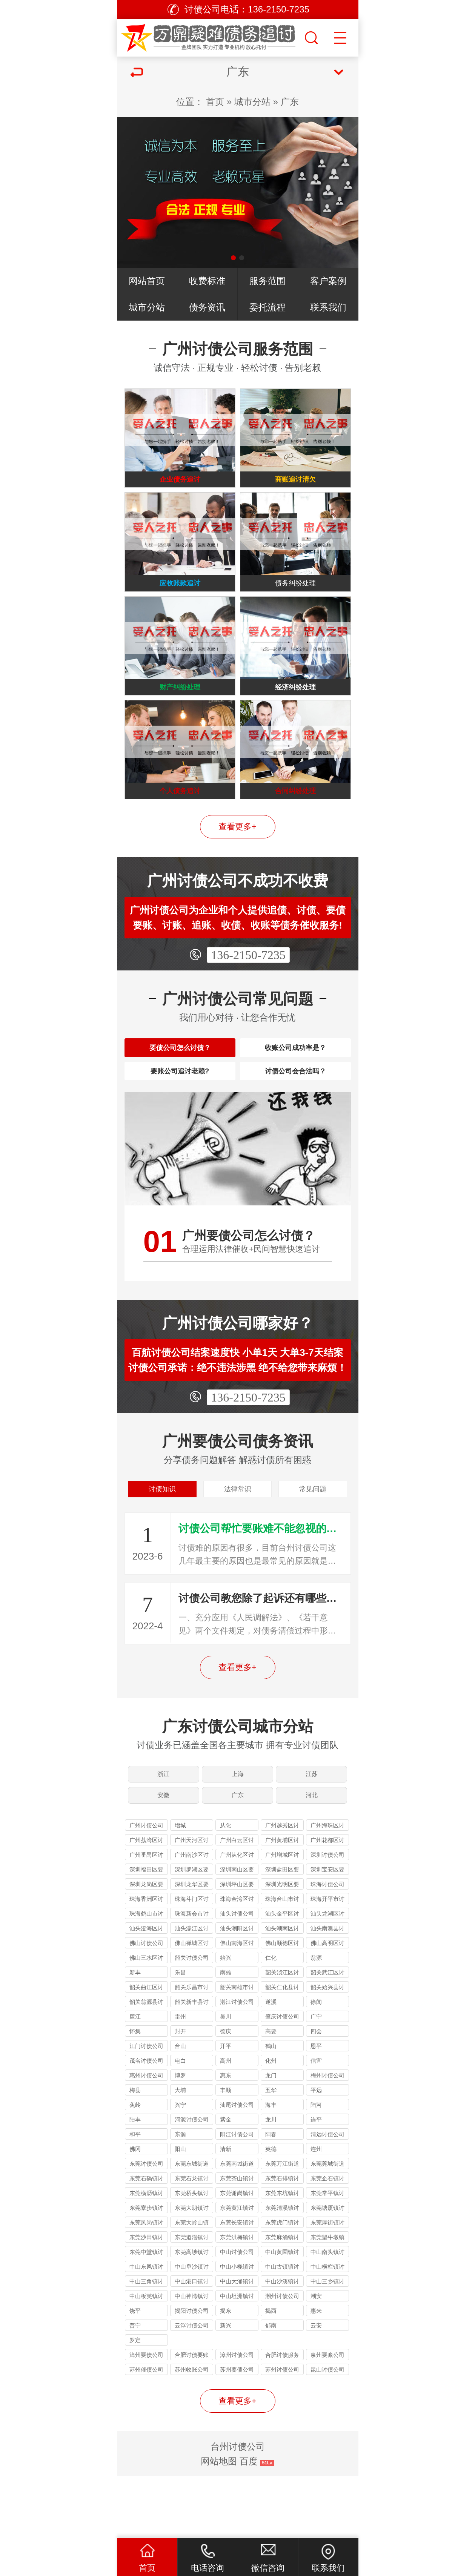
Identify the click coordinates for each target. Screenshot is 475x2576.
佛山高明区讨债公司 (327, 2006)
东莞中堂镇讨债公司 (146, 2315)
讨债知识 (162, 1534)
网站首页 (147, 281)
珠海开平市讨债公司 (327, 1962)
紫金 (225, 2181)
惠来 (316, 2373)
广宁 (316, 2079)
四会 (316, 2093)
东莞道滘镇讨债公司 (192, 2300)
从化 (225, 1887)
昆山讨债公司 (327, 2432)
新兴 (225, 2387)
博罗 (180, 2137)
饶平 (135, 2373)
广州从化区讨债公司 (237, 1918)
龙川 (271, 2181)
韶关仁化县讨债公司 (282, 2050)
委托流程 (267, 307)
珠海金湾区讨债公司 (237, 1962)
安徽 (162, 1854)
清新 (225, 2211)
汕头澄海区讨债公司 (146, 1991)
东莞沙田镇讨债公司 (146, 2300)
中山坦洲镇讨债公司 (237, 2359)
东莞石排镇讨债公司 (282, 2241)
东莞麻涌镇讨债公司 (282, 2300)
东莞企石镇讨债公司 (327, 2241)
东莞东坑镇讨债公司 (282, 2256)
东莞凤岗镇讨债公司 (146, 2285)
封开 (180, 2093)
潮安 (316, 2358)
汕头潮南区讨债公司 (282, 1991)
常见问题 (312, 1534)
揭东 (225, 2373)
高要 (271, 2093)
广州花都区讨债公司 (327, 1903)
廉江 (135, 2079)
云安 (316, 2387)
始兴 (225, 2020)
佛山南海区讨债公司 (237, 2006)
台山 (180, 2108)
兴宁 (180, 2167)
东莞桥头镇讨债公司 (192, 2256)
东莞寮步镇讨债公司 (146, 2271)
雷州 (180, 2079)
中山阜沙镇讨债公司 (192, 2330)
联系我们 (328, 307)
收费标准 (207, 281)
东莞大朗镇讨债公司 (192, 2271)
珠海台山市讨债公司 (282, 1962)
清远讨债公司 (327, 2196)
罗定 (135, 2402)
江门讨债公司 (146, 2108)
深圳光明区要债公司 (282, 1947)
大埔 (180, 2152)
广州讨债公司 (146, 1887)
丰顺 (225, 2152)
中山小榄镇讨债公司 (237, 2330)
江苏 (312, 1826)
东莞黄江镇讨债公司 (237, 2271)
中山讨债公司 (237, 2314)
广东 (290, 102)
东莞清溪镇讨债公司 (282, 2271)
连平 (316, 2181)
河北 (312, 1854)
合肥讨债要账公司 (192, 2418)
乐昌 (180, 2034)
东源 (180, 2196)
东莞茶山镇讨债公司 (237, 2241)
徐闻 (316, 2064)
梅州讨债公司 (327, 2137)
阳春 (271, 2196)
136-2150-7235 (248, 982)
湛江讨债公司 (237, 2064)
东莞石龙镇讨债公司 (192, 2241)
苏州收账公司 (192, 2432)
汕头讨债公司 (237, 1976)
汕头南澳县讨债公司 (327, 1991)
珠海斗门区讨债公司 (192, 1962)
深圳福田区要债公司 (146, 1932)
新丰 (135, 2034)
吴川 (225, 2079)
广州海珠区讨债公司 (327, 1888)
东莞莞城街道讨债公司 (327, 2227)
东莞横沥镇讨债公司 (146, 2256)
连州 (316, 2211)
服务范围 (267, 281)
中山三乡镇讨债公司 (327, 2344)
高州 (225, 2123)
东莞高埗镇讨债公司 (192, 2315)
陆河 (316, 2167)
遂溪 (271, 2064)
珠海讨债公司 (327, 1946)
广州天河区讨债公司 (192, 1903)
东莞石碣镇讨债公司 (146, 2241)
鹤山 (271, 2108)
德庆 (225, 2093)
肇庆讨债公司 (282, 2079)
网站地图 (219, 2523)
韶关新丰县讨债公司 (192, 2065)
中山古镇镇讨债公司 (282, 2330)
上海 (237, 1826)
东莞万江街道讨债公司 (282, 2227)
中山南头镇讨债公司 (327, 2315)
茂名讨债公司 (146, 2123)
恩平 (316, 2108)
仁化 (271, 2020)
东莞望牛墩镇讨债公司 (327, 2300)
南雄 (225, 2034)
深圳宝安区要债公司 (327, 1932)
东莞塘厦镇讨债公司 (327, 2271)
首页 (215, 102)
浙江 (162, 1826)
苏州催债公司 (146, 2432)
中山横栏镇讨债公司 (327, 2330)
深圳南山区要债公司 (237, 1932)
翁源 (316, 2020)
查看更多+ (237, 853)
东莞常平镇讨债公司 (327, 2256)
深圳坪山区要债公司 (237, 1947)
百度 (249, 2523)
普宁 (135, 2387)
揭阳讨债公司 (192, 2373)
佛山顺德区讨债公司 (282, 2006)
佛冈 (135, 2211)
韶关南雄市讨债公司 (237, 2050)
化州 (271, 2123)
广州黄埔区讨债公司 (282, 1903)
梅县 (135, 2152)
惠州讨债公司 (146, 2137)
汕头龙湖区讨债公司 (327, 1977)
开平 (225, 2108)
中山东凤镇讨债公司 (146, 2330)
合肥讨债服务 (282, 2417)
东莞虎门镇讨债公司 (282, 2285)
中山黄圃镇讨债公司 (282, 2315)
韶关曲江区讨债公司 (146, 2050)
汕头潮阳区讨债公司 (237, 1991)
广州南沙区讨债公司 (192, 1918)
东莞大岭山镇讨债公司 (192, 2285)
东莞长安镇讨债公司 (237, 2285)
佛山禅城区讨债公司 (192, 2006)
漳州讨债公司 (237, 2417)
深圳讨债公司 (327, 1917)
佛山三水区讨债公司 (146, 2021)
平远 (316, 2152)
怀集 (135, 2093)
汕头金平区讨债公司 (282, 1977)
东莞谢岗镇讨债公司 (237, 2256)
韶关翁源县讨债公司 (146, 2065)
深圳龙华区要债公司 (192, 1947)
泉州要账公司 (327, 2417)
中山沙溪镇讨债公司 (282, 2344)
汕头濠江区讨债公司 (192, 1991)
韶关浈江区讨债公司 (282, 2035)
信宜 (316, 2123)
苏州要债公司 (237, 2432)
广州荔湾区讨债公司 (146, 1903)
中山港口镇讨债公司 (192, 2344)
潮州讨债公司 (282, 2358)
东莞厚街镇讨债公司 (327, 2285)
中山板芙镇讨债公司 (146, 2359)
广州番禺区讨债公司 (146, 1918)
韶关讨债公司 (192, 2020)
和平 (135, 2196)
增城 (180, 1887)
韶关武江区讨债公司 (327, 2035)
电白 (180, 2123)
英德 (271, 2211)
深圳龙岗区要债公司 (146, 1947)
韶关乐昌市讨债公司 (192, 2050)
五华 (271, 2152)
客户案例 (328, 281)
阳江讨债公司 (237, 2196)
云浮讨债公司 (192, 2387)
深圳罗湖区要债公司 (192, 1932)
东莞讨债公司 (146, 2226)
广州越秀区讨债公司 (282, 1888)
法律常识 (237, 1534)
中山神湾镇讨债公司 (192, 2359)
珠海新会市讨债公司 (192, 1977)
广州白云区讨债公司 (237, 1903)
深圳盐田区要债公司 (282, 1932)
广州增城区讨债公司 (282, 1918)
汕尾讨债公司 (237, 2167)
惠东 (225, 2137)
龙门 (271, 2137)
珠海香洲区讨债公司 (146, 1962)
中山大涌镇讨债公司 (237, 2344)
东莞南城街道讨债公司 (237, 2227)
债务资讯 (207, 307)
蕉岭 (135, 2167)
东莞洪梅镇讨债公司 (237, 2300)
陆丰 (135, 2181)
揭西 (271, 2373)
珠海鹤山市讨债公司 (146, 1977)
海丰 (271, 2167)
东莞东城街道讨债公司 (192, 2227)
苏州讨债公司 (282, 2432)
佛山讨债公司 (146, 2005)
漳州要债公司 (146, 2417)
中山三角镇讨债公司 (146, 2344)
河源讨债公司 (192, 2181)
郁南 (271, 2387)
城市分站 (252, 102)
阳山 (180, 2211)
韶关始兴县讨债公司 (327, 2050)
